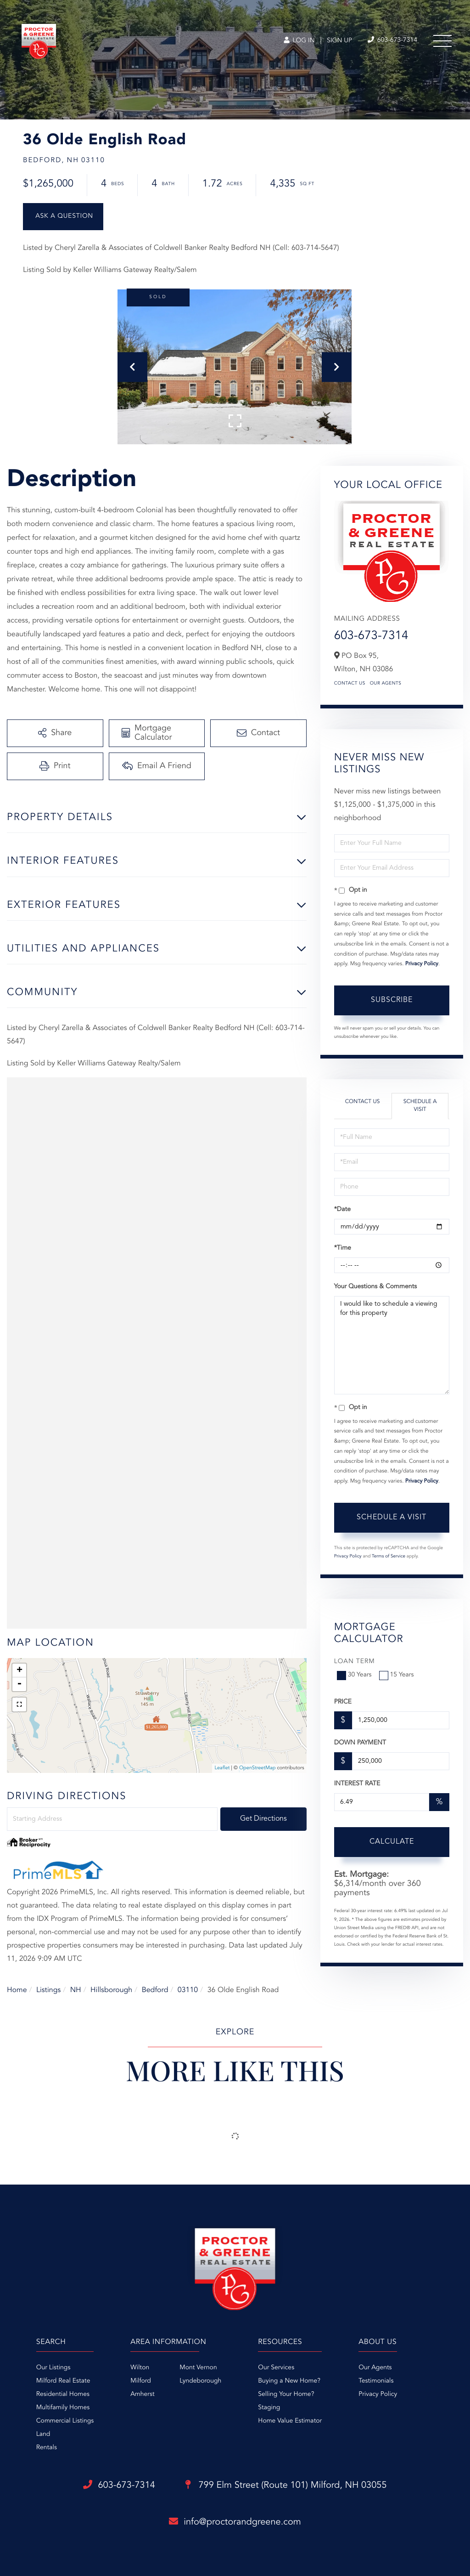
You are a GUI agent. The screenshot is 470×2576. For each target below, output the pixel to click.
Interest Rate (357, 1784)
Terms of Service (388, 1556)
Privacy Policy (421, 964)
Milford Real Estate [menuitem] (63, 2381)
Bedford (155, 1990)
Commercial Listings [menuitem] (65, 2421)
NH (75, 1990)
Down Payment (360, 1743)
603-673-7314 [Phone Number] (392, 40)
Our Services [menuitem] (276, 2368)
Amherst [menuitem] (142, 2394)
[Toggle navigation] (442, 41)
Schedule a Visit (420, 1105)
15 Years (397, 1675)
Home (17, 1990)
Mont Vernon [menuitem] (198, 2368)
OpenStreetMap (257, 1768)
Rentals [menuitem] (46, 2448)
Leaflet (221, 1768)
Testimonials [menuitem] (375, 2381)
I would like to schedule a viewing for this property (391, 1345)
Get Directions (263, 1819)
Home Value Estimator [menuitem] (290, 2421)
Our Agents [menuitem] (375, 2368)
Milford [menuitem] (140, 2381)
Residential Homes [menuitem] (63, 2394)
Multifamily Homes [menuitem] (63, 2408)
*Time (342, 1248)
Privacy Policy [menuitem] (377, 2394)
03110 (188, 1990)
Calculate (391, 1842)
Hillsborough (111, 1990)
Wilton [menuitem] (139, 2368)
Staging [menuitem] (269, 2408)
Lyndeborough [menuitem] (200, 2381)
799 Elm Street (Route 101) (286, 2485)
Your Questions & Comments (375, 1287)
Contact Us (349, 683)
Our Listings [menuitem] (53, 2368)
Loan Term (354, 1662)
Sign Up (339, 41)
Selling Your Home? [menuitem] (286, 2394)
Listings (48, 1990)
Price (343, 1702)
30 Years (355, 1675)
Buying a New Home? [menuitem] (289, 2381)
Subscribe (392, 1000)
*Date (342, 1209)
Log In (299, 41)
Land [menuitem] (43, 2434)
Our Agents (386, 683)
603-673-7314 (371, 636)
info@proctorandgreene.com (235, 2522)
